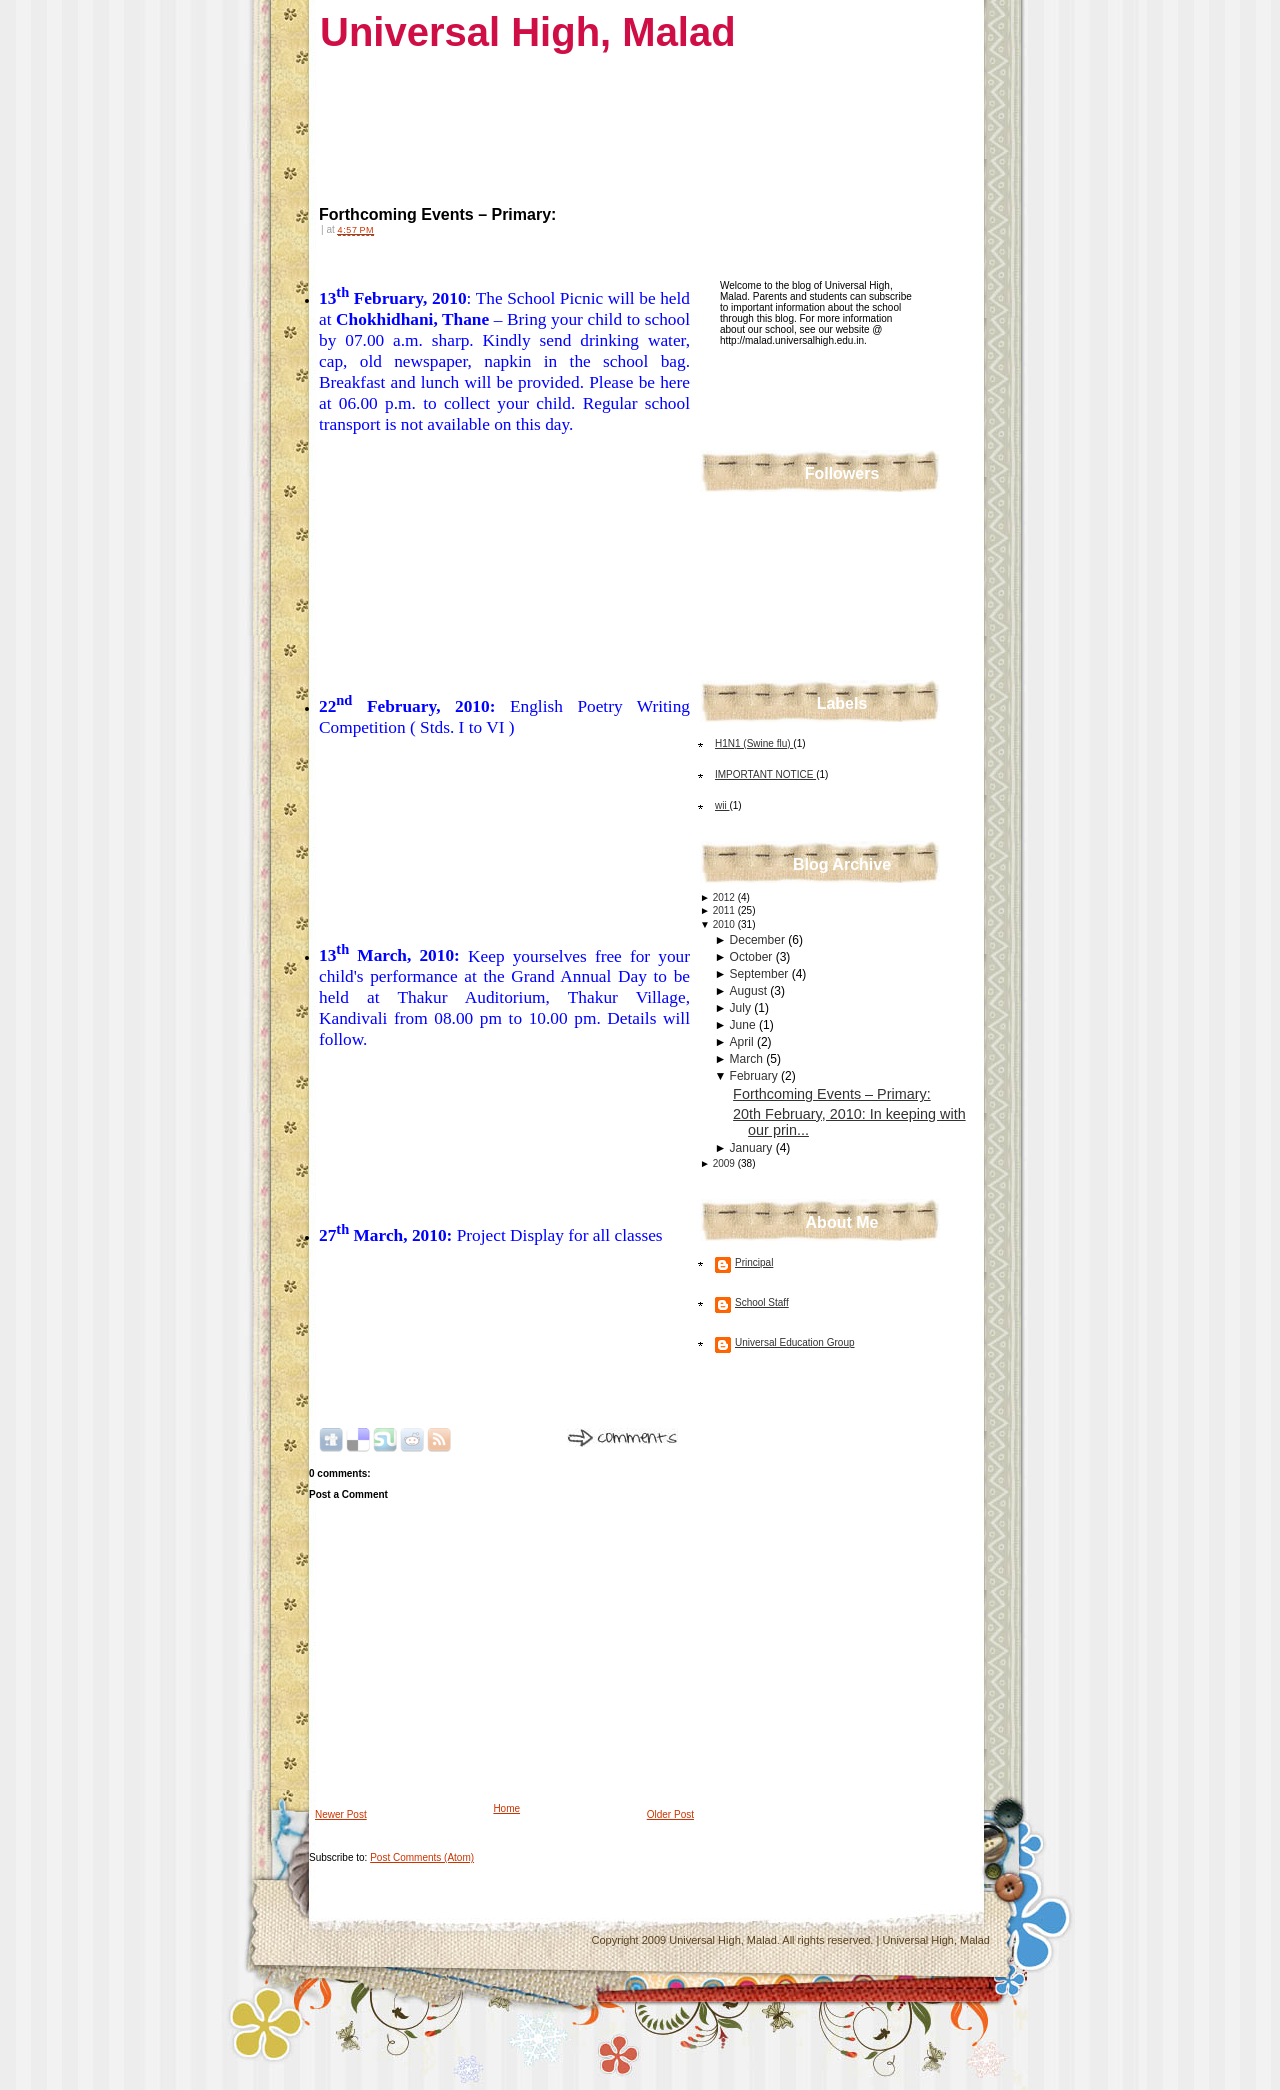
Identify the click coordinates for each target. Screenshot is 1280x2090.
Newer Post (341, 1814)
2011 (725, 910)
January (753, 1148)
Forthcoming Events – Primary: (437, 214)
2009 (725, 1163)
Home (506, 1808)
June (744, 1025)
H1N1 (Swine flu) (754, 743)
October (753, 957)
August (750, 991)
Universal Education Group (795, 1342)
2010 (725, 924)
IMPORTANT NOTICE (765, 774)
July (742, 1008)
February (755, 1076)
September (761, 974)
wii (722, 805)
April (743, 1042)
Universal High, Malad (528, 32)
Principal (754, 1262)
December (759, 940)
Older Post (670, 1814)
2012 (725, 897)
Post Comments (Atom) (422, 1857)
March (748, 1059)
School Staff (762, 1302)
